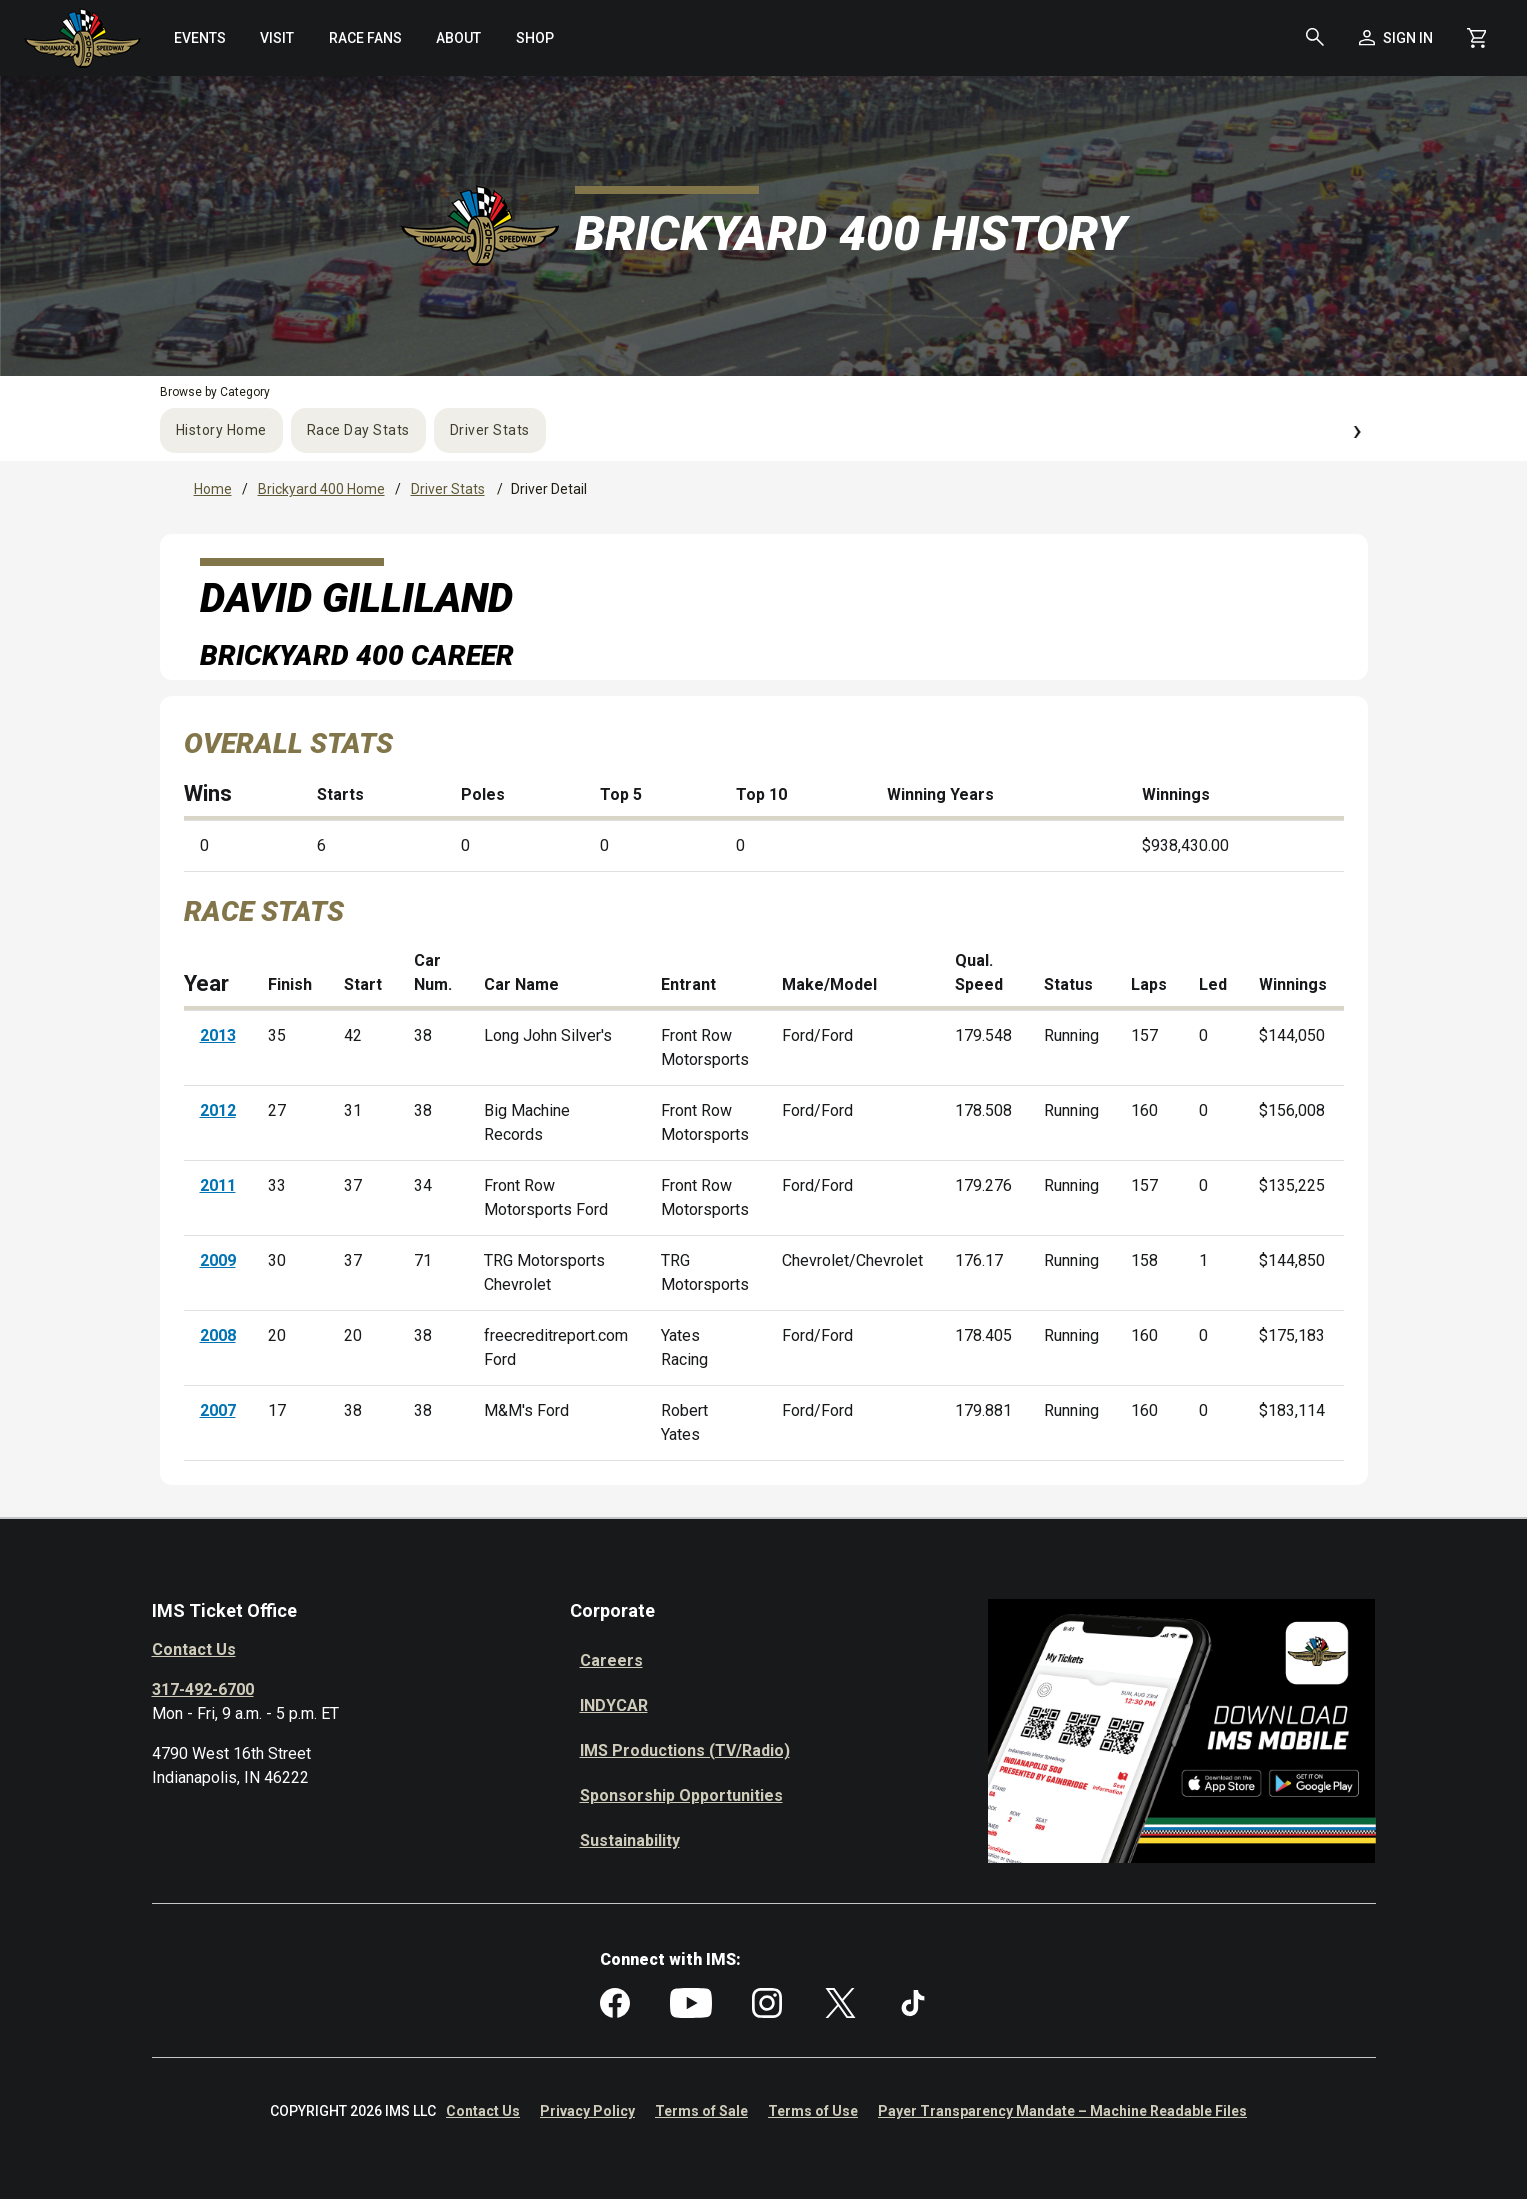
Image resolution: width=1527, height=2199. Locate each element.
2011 (218, 1185)
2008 (218, 1335)
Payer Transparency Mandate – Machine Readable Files (1062, 2111)
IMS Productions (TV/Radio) (685, 1750)
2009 (218, 1260)
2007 (218, 1410)
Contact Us (194, 1649)
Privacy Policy (587, 2111)
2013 (218, 1035)
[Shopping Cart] (1476, 38)
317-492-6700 (203, 1689)
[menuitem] (199, 38)
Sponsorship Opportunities (681, 1795)
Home (213, 489)
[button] (1315, 38)
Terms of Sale (701, 2111)
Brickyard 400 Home (321, 489)
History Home (221, 430)
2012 (218, 1110)
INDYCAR (614, 1705)
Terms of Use (813, 2111)
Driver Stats (490, 430)
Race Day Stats (358, 430)
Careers (611, 1660)
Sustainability (630, 1840)
